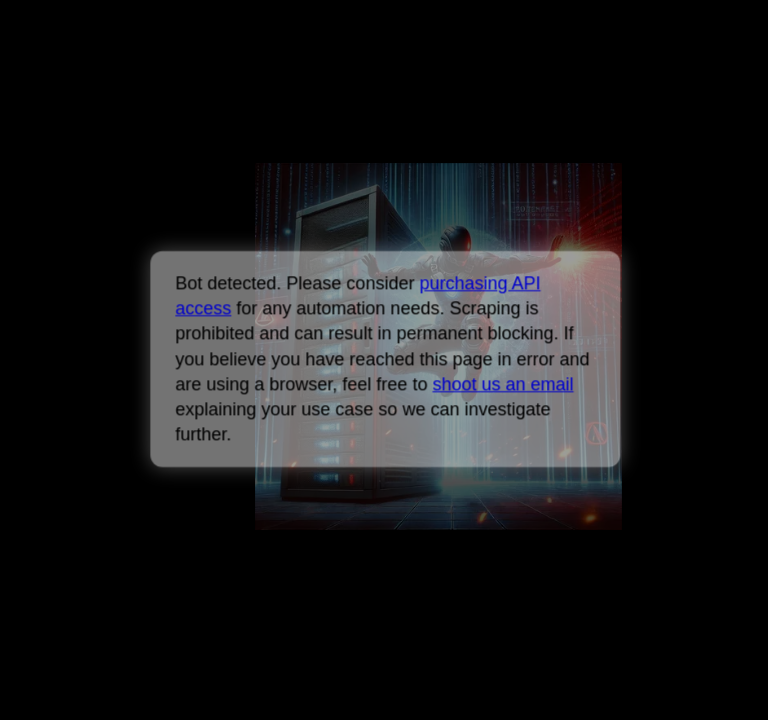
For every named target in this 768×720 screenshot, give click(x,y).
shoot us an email (502, 384)
